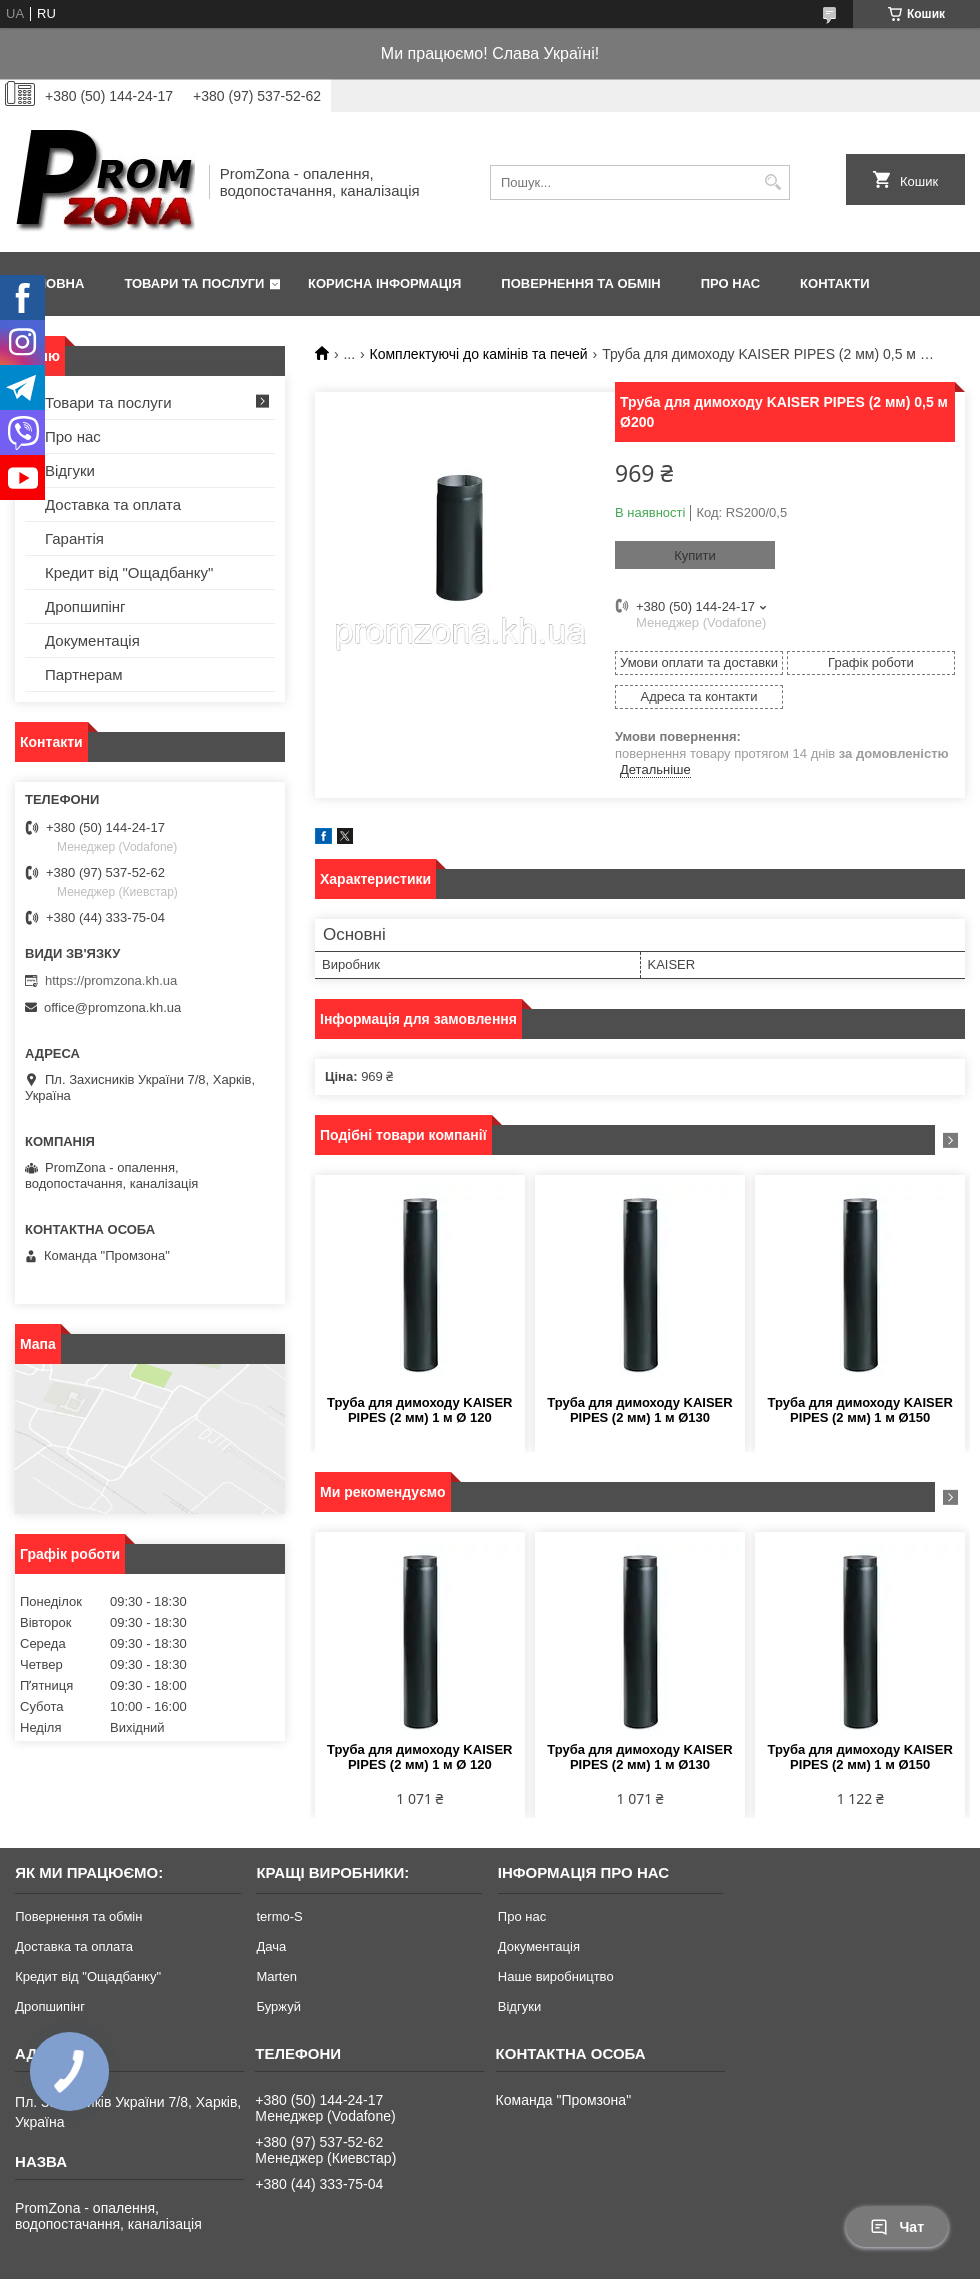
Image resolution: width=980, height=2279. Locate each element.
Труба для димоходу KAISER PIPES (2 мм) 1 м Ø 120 (419, 1410)
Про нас (730, 283)
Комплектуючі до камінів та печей (479, 354)
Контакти (835, 283)
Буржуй (278, 2006)
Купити (695, 555)
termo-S (279, 1916)
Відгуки (70, 470)
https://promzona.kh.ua (111, 980)
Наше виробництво (556, 1976)
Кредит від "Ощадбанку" (129, 572)
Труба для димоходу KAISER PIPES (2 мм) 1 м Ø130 (639, 1410)
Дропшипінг (85, 606)
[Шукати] (772, 182)
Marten (276, 1976)
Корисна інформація (384, 283)
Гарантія (74, 538)
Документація (92, 640)
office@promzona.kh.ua (112, 1007)
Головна (52, 283)
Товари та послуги (194, 283)
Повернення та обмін (580, 283)
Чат (897, 2227)
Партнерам (84, 674)
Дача (271, 1946)
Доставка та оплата (113, 504)
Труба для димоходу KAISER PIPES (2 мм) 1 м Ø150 (859, 1410)
